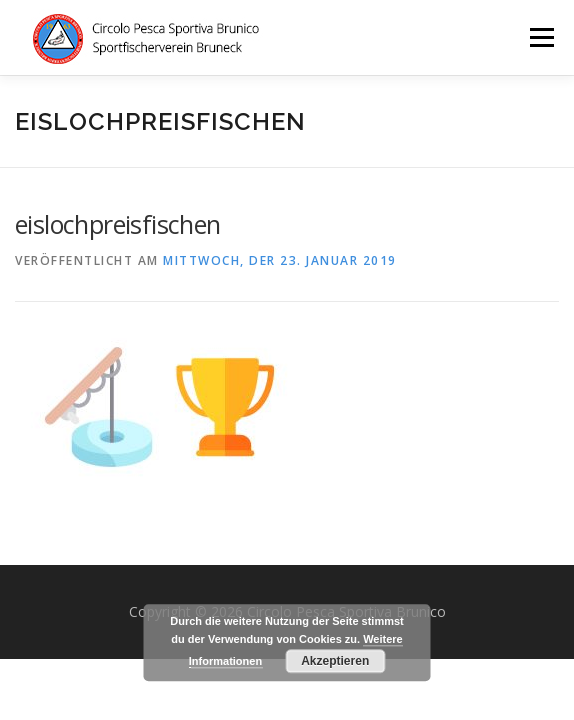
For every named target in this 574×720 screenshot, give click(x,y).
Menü (540, 37)
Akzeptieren (335, 661)
